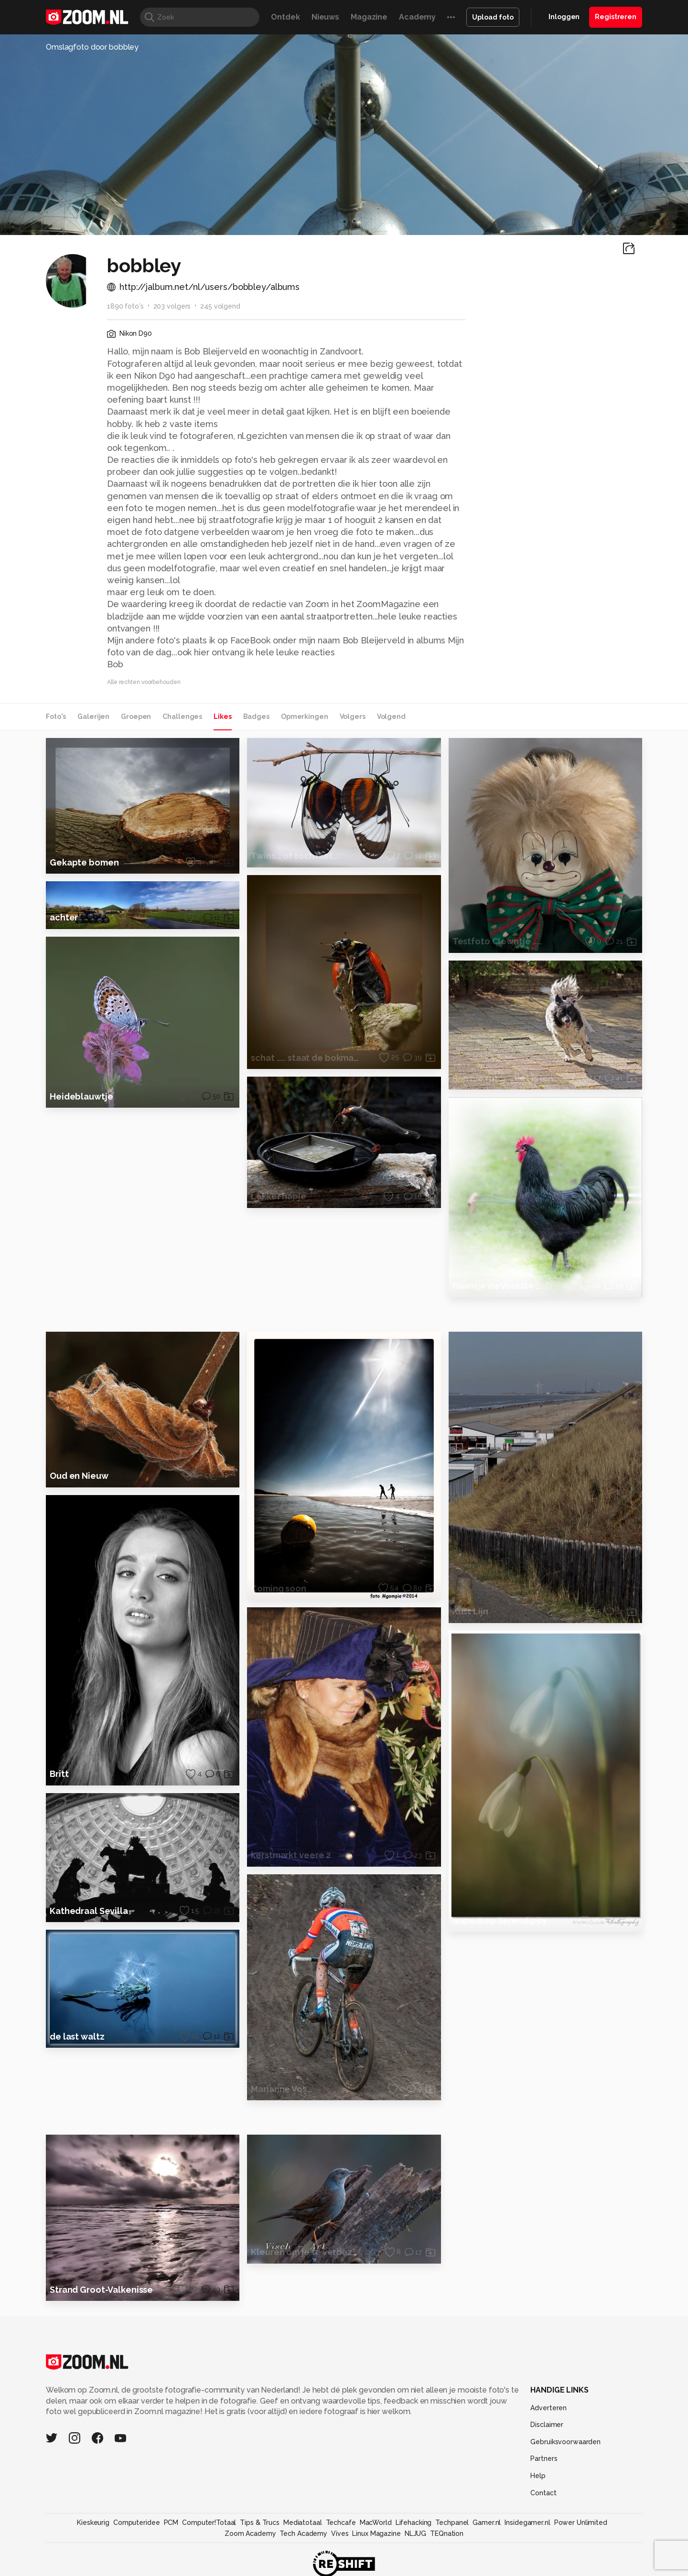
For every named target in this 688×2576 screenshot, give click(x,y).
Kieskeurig (93, 2545)
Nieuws (325, 16)
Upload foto (493, 17)
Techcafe (341, 2545)
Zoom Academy (250, 2556)
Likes (222, 716)
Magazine (369, 16)
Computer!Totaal (209, 2545)
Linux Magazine (376, 2556)
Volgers (353, 716)
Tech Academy (303, 2556)
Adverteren (548, 2431)
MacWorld (376, 2545)
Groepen (136, 716)
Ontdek (285, 16)
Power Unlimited (580, 2545)
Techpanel (452, 2545)
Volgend (391, 716)
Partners (543, 2481)
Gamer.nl (487, 2545)
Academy (417, 16)
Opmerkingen (304, 716)
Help (538, 2498)
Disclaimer (546, 2447)
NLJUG (415, 2556)
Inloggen (564, 17)
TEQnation (446, 2556)
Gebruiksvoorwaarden (565, 2465)
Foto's (56, 716)
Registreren (615, 17)
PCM (171, 2545)
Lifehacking (414, 2545)
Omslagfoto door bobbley (92, 47)
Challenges (182, 716)
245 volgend (220, 306)
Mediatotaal (302, 2545)
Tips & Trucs (260, 2545)
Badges (256, 716)
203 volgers (172, 306)
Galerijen (93, 716)
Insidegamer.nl (527, 2545)
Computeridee (136, 2545)
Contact (543, 2516)
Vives (339, 2556)
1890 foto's (125, 306)
